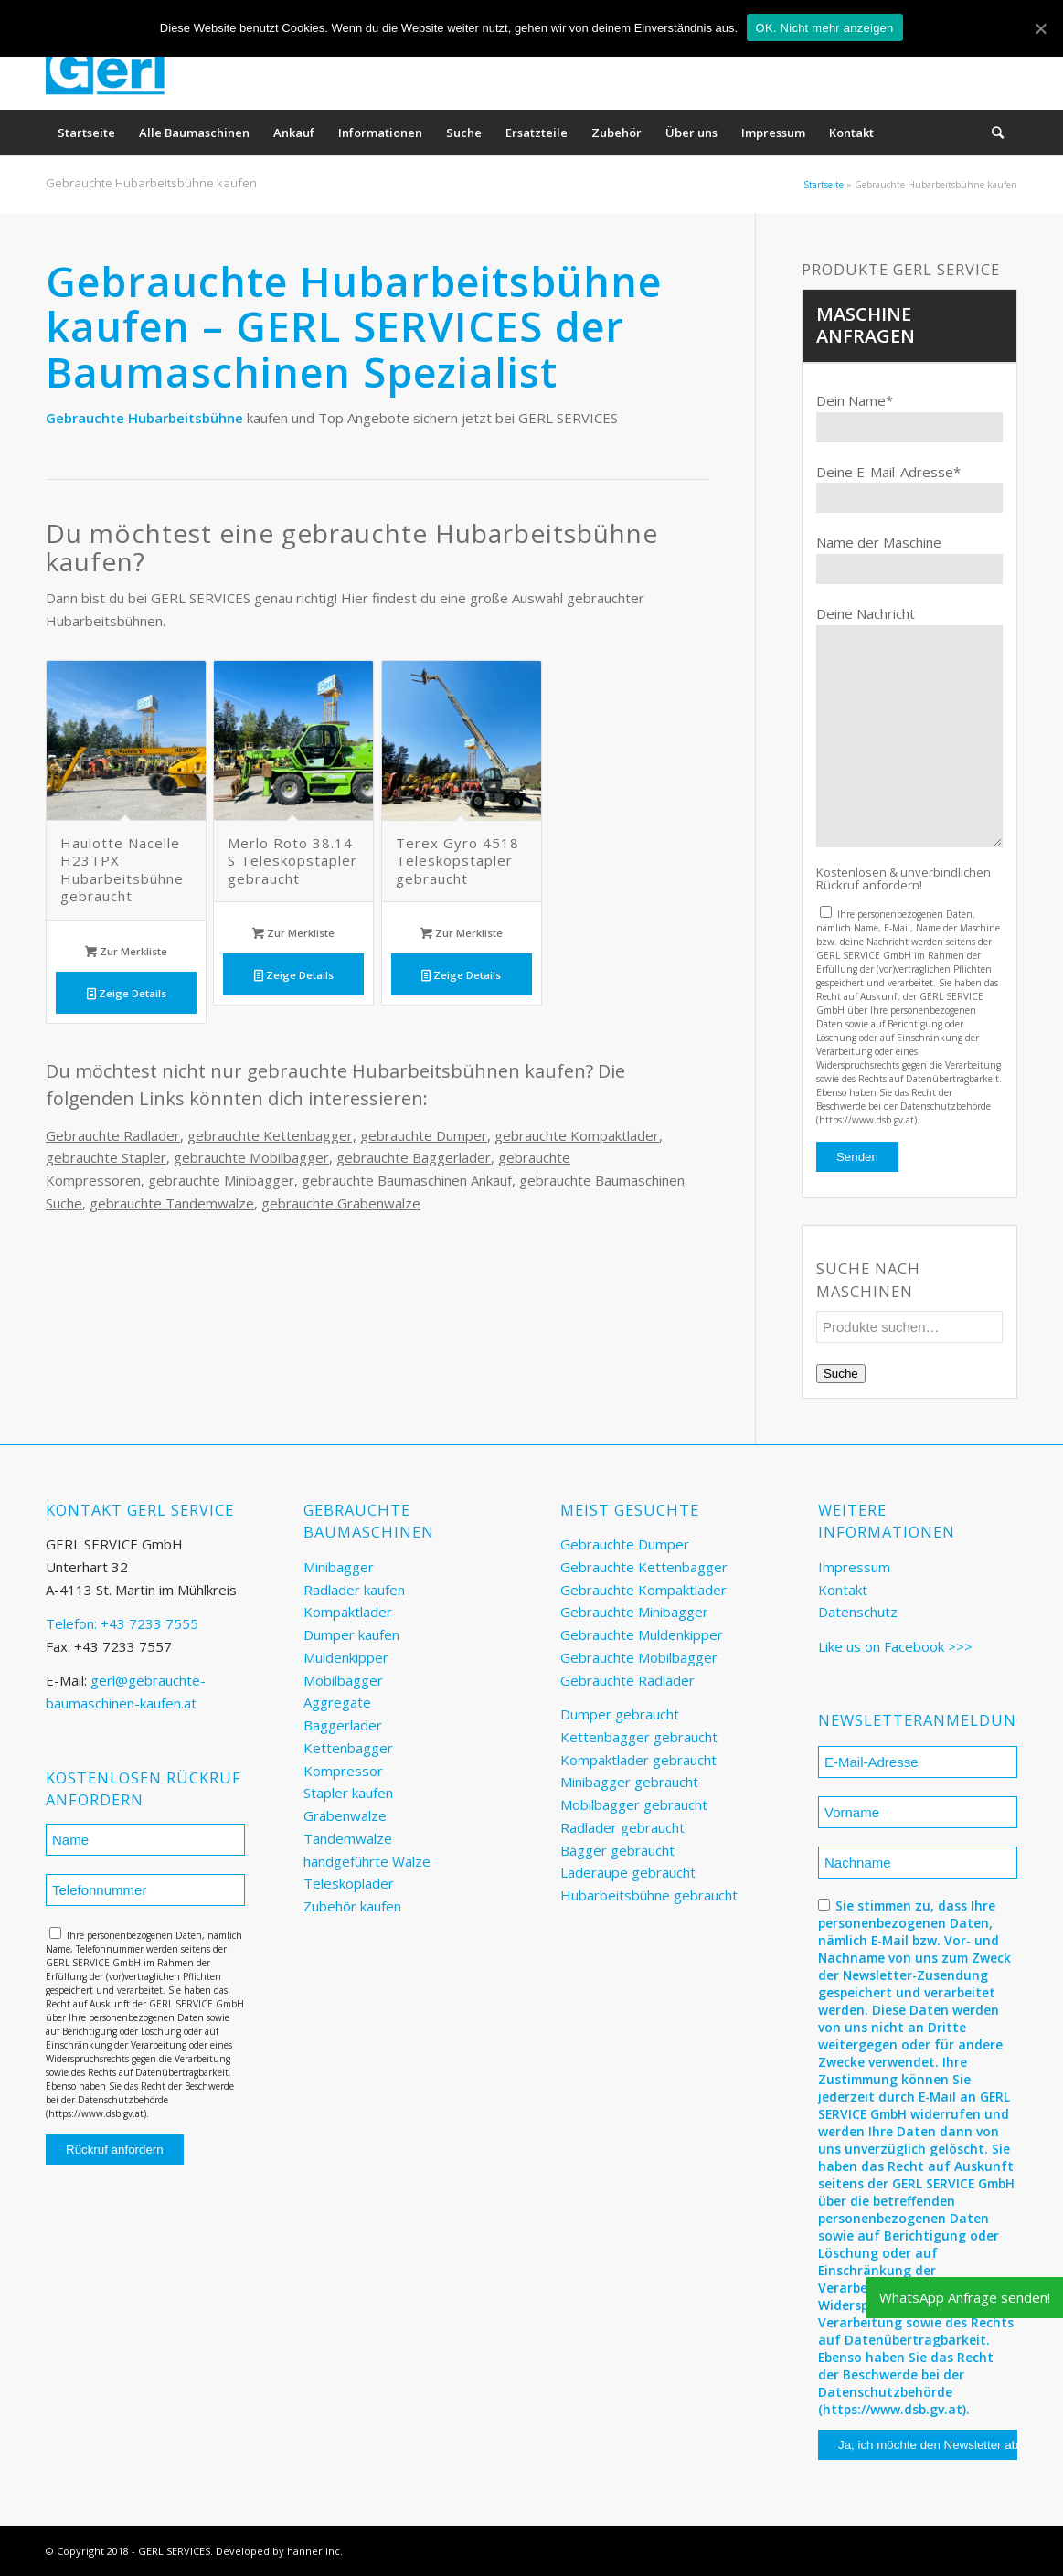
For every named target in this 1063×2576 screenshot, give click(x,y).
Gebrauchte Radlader (113, 1135)
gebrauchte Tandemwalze (172, 1203)
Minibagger (338, 1567)
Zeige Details (126, 993)
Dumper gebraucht (619, 1714)
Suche (841, 1373)
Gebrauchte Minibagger (634, 1611)
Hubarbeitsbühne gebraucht (649, 1895)
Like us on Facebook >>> (895, 1646)
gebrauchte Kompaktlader (576, 1135)
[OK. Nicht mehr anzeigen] (1040, 28)
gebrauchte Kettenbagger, (271, 1135)
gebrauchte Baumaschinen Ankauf (407, 1180)
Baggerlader (342, 1725)
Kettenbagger (348, 1748)
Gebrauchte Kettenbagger (644, 1567)
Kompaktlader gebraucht (638, 1760)
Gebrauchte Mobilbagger (639, 1657)
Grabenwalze (345, 1815)
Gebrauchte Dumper (624, 1544)
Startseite (823, 184)
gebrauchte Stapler (106, 1157)
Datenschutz (858, 1611)
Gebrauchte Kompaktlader (643, 1590)
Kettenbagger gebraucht (639, 1737)
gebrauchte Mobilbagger (251, 1157)
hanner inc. (315, 2551)
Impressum (854, 1567)
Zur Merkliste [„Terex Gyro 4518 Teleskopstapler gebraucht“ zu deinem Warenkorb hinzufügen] (461, 933)
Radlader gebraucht (622, 1827)
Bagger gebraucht (617, 1850)
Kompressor (343, 1771)
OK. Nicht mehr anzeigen (825, 28)
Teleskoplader (348, 1883)
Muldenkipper (345, 1657)
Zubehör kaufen (352, 1906)
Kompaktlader (347, 1611)
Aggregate (337, 1702)
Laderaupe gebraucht (628, 1872)
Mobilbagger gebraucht (633, 1804)
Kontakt (842, 1590)
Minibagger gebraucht (629, 1781)
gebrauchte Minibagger (221, 1180)
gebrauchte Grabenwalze (340, 1203)
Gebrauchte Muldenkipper (641, 1634)
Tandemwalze (347, 1838)
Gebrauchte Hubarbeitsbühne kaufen (151, 183)
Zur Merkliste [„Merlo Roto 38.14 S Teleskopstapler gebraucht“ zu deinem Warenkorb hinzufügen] (293, 933)
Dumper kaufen (351, 1634)
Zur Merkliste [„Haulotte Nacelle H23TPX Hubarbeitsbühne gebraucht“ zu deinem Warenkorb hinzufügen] (126, 951)
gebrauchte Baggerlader (413, 1157)
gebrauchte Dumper (423, 1135)
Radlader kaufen (354, 1590)
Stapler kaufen (348, 1792)
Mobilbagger (343, 1680)
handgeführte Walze (367, 1861)
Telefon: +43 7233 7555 (122, 1623)
